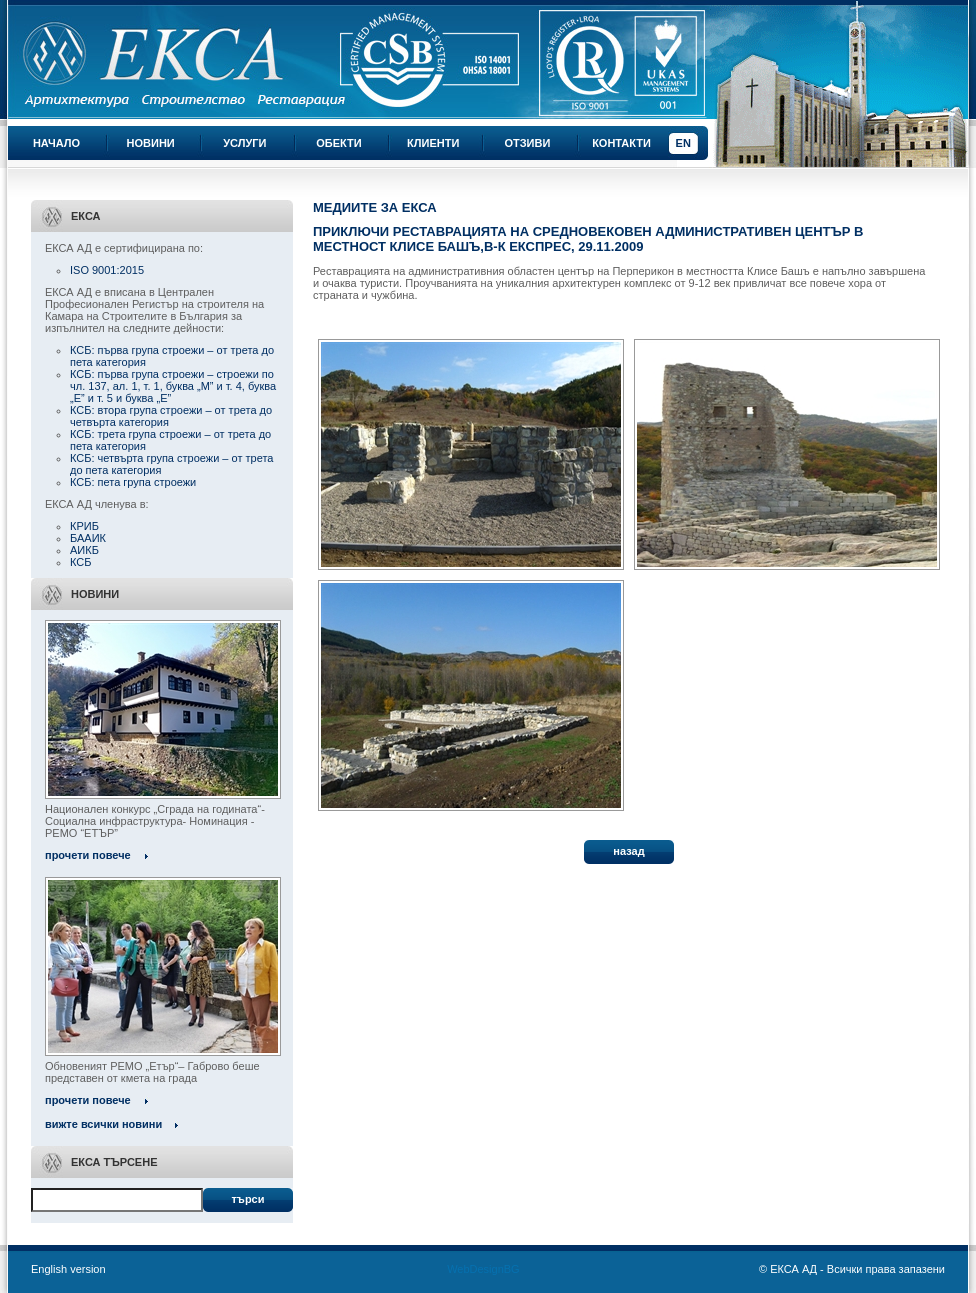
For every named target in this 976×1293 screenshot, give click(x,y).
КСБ (80, 562)
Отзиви (527, 143)
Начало (56, 143)
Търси (247, 1199)
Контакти (621, 143)
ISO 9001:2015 (107, 270)
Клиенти (433, 143)
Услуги (244, 143)
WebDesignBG (483, 1269)
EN (683, 143)
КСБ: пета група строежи (133, 482)
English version (68, 1269)
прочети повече (88, 855)
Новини (151, 143)
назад (628, 851)
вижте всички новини (103, 1124)
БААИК (88, 538)
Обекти (338, 143)
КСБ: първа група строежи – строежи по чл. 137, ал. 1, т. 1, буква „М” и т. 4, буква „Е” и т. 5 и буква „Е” (173, 386)
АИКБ (84, 550)
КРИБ (84, 526)
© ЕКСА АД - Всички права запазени (852, 1269)
